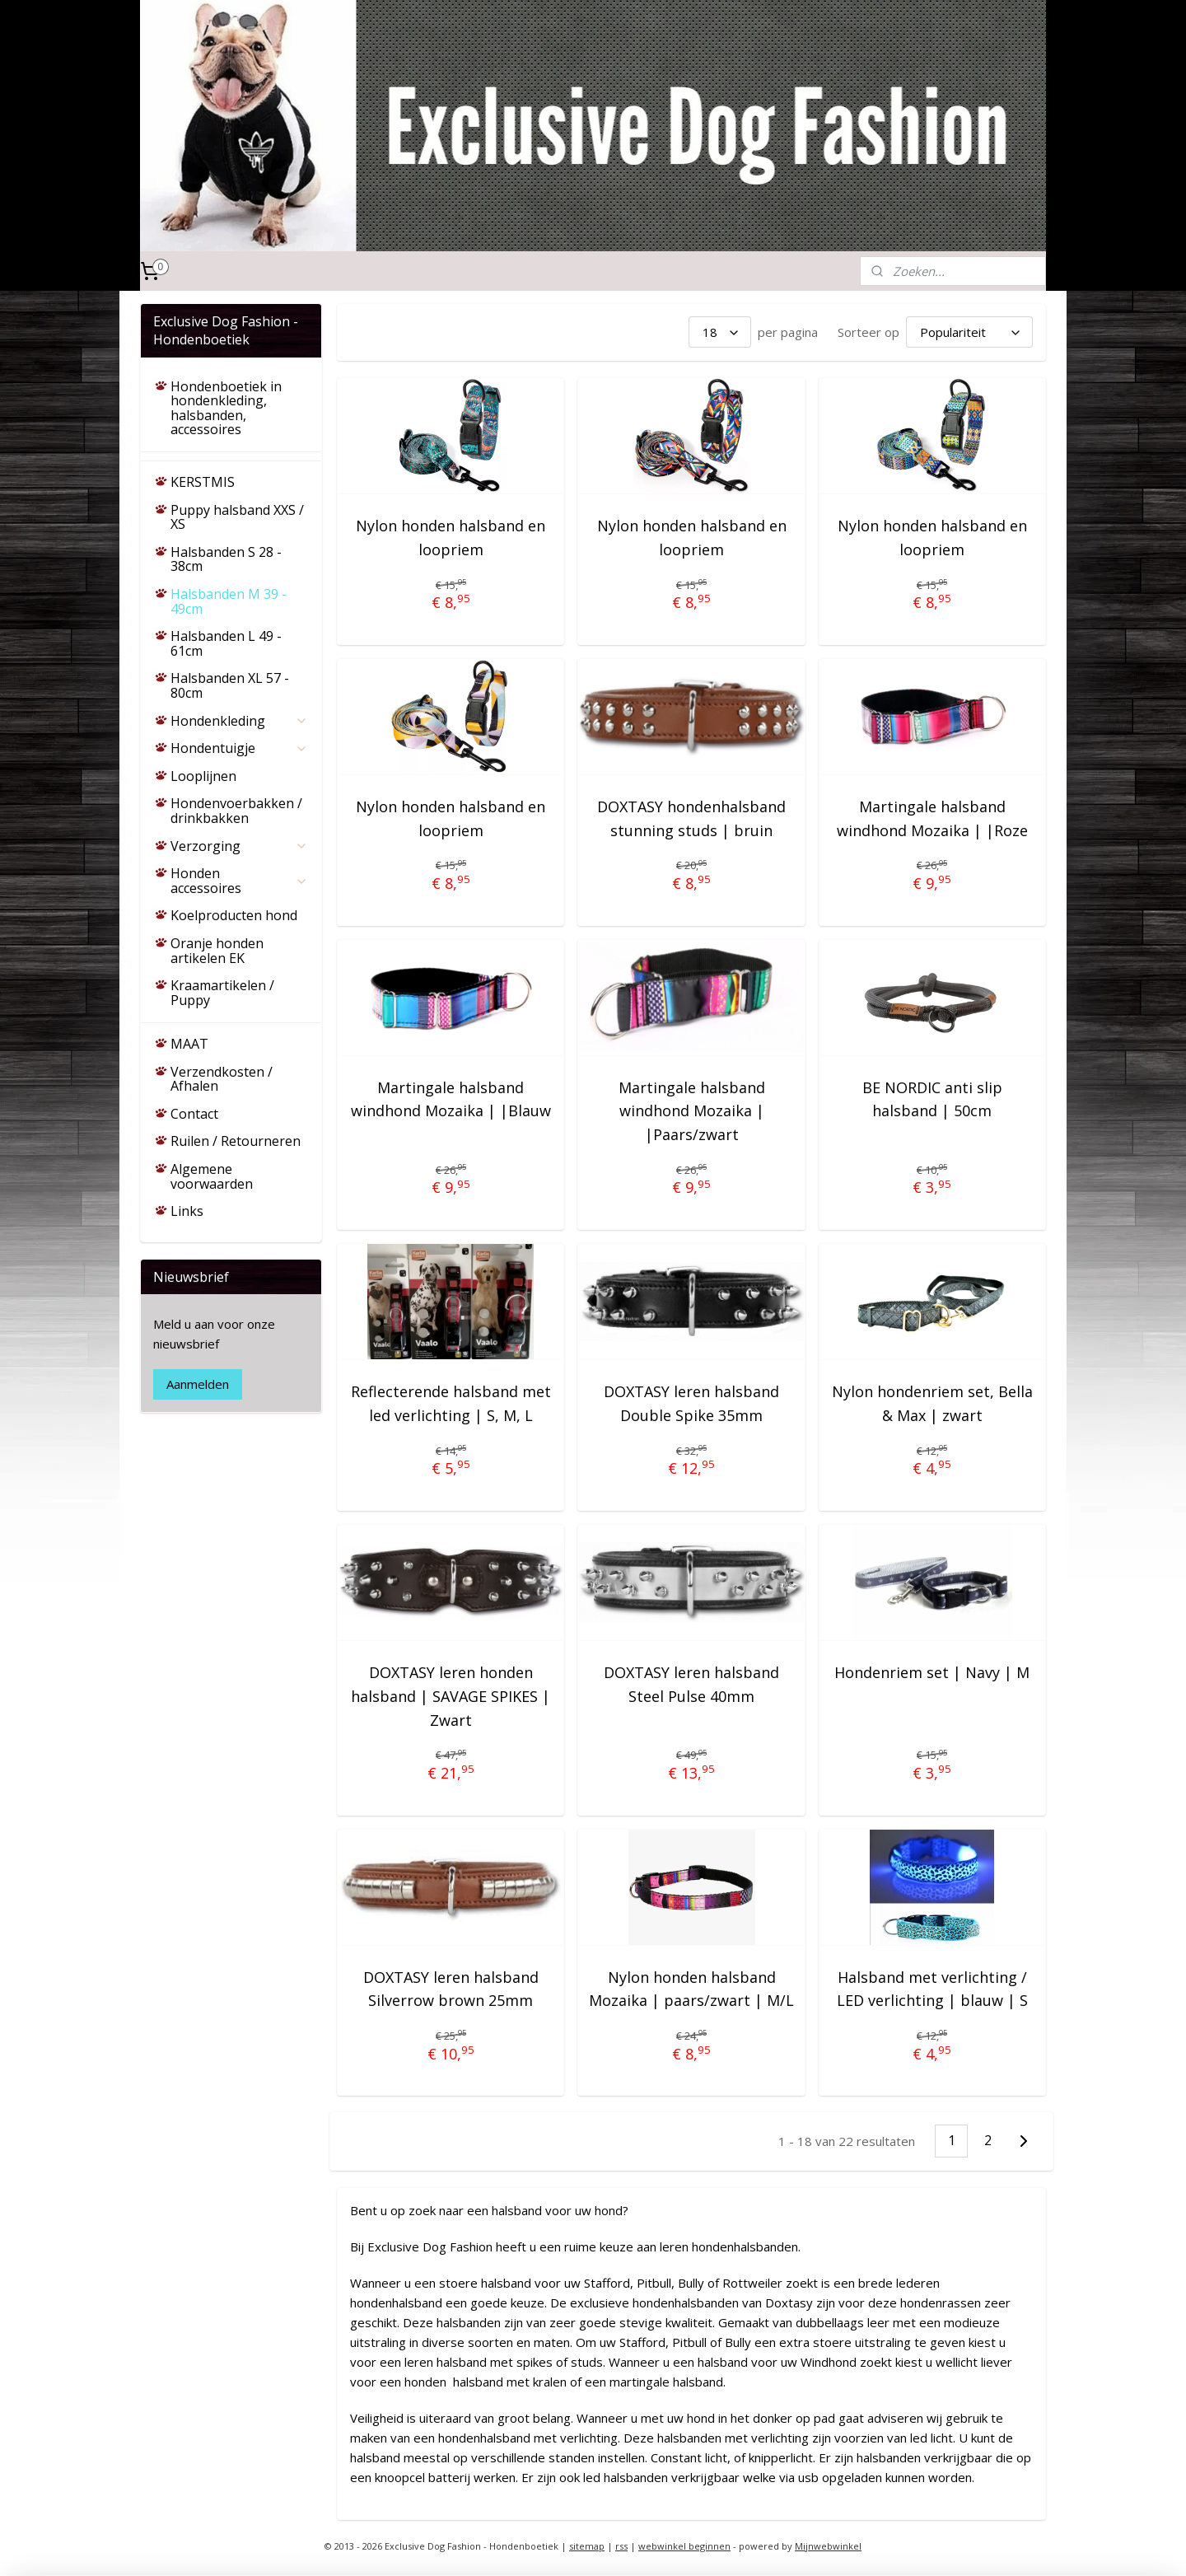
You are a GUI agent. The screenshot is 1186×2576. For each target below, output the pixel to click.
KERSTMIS (202, 482)
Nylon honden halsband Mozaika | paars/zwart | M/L (691, 1989)
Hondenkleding (239, 721)
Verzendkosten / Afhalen (221, 1079)
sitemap (587, 2546)
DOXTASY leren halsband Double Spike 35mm (691, 1403)
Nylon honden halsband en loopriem (451, 537)
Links (186, 1211)
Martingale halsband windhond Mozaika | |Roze (932, 818)
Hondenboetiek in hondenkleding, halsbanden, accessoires (226, 408)
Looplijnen (203, 776)
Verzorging (239, 846)
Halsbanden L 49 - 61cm (226, 643)
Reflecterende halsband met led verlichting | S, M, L (451, 1403)
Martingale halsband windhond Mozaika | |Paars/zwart (692, 1111)
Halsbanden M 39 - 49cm (228, 601)
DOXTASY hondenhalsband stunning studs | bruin (691, 818)
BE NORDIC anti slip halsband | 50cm (932, 1099)
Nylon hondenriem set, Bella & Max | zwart (932, 1403)
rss (621, 2546)
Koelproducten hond (233, 915)
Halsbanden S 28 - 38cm (226, 559)
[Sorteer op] (969, 332)
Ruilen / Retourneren (235, 1141)
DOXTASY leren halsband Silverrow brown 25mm (451, 1989)
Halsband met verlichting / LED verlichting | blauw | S (932, 1989)
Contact (194, 1114)
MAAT (189, 1044)
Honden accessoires (239, 880)
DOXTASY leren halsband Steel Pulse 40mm (691, 1684)
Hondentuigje (239, 748)
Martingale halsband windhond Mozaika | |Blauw (451, 1099)
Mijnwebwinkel (828, 2546)
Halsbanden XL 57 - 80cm (229, 685)
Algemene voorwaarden (211, 1176)
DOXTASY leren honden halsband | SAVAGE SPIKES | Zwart (451, 1696)
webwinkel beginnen (684, 2546)
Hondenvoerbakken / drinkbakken (236, 810)
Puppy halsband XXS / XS (237, 517)
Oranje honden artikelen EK (217, 950)
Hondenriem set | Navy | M (932, 1672)
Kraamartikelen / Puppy (222, 992)
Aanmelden (197, 1384)
